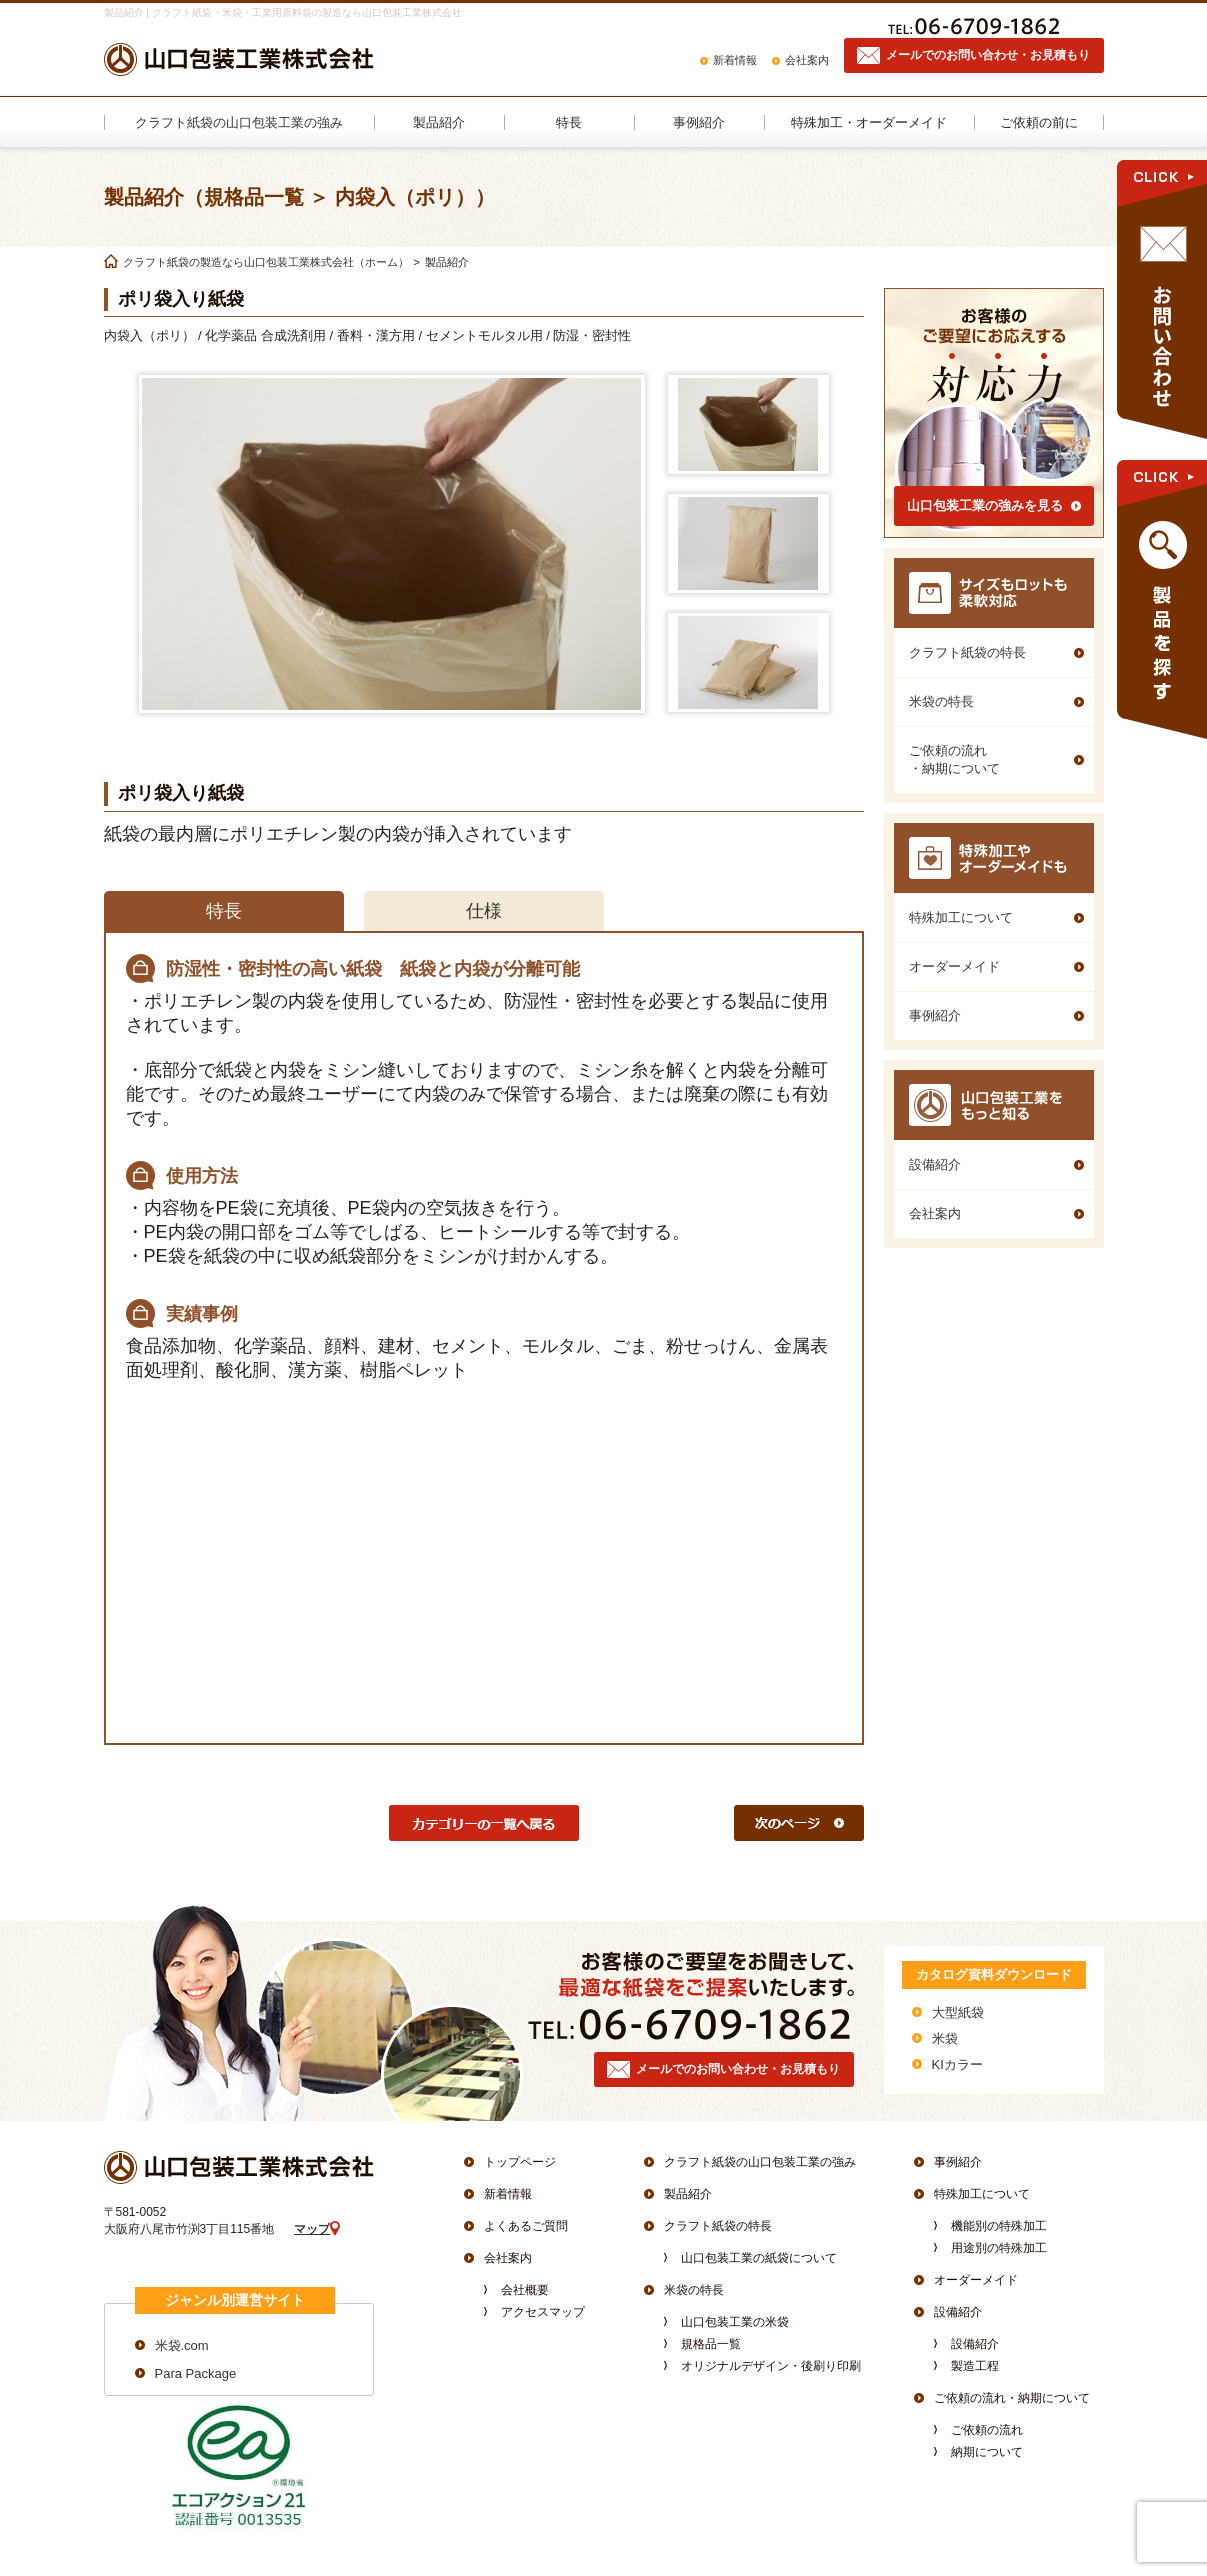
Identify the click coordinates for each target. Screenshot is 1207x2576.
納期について (987, 2452)
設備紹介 (958, 2312)
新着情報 (735, 60)
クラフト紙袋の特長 (718, 2226)
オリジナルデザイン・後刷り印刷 (771, 2366)
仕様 (484, 911)
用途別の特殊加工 (999, 2248)
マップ (312, 2229)
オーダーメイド (976, 2280)
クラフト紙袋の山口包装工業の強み (760, 2162)
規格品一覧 (711, 2344)
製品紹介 (688, 2194)
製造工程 (975, 2366)
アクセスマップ (543, 2312)
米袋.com (182, 2345)
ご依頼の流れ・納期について (1012, 2398)
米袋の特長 (694, 2290)
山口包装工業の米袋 (735, 2322)
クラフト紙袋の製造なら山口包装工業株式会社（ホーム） (266, 262)
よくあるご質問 (526, 2226)
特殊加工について (982, 2194)
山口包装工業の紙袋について (759, 2258)
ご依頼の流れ (987, 2430)
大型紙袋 (958, 2012)
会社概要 (525, 2290)
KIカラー (957, 2064)
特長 (224, 911)
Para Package (196, 2373)
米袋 (945, 2038)
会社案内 (807, 60)
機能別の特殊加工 (999, 2226)
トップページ (520, 2162)
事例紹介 (958, 2162)
